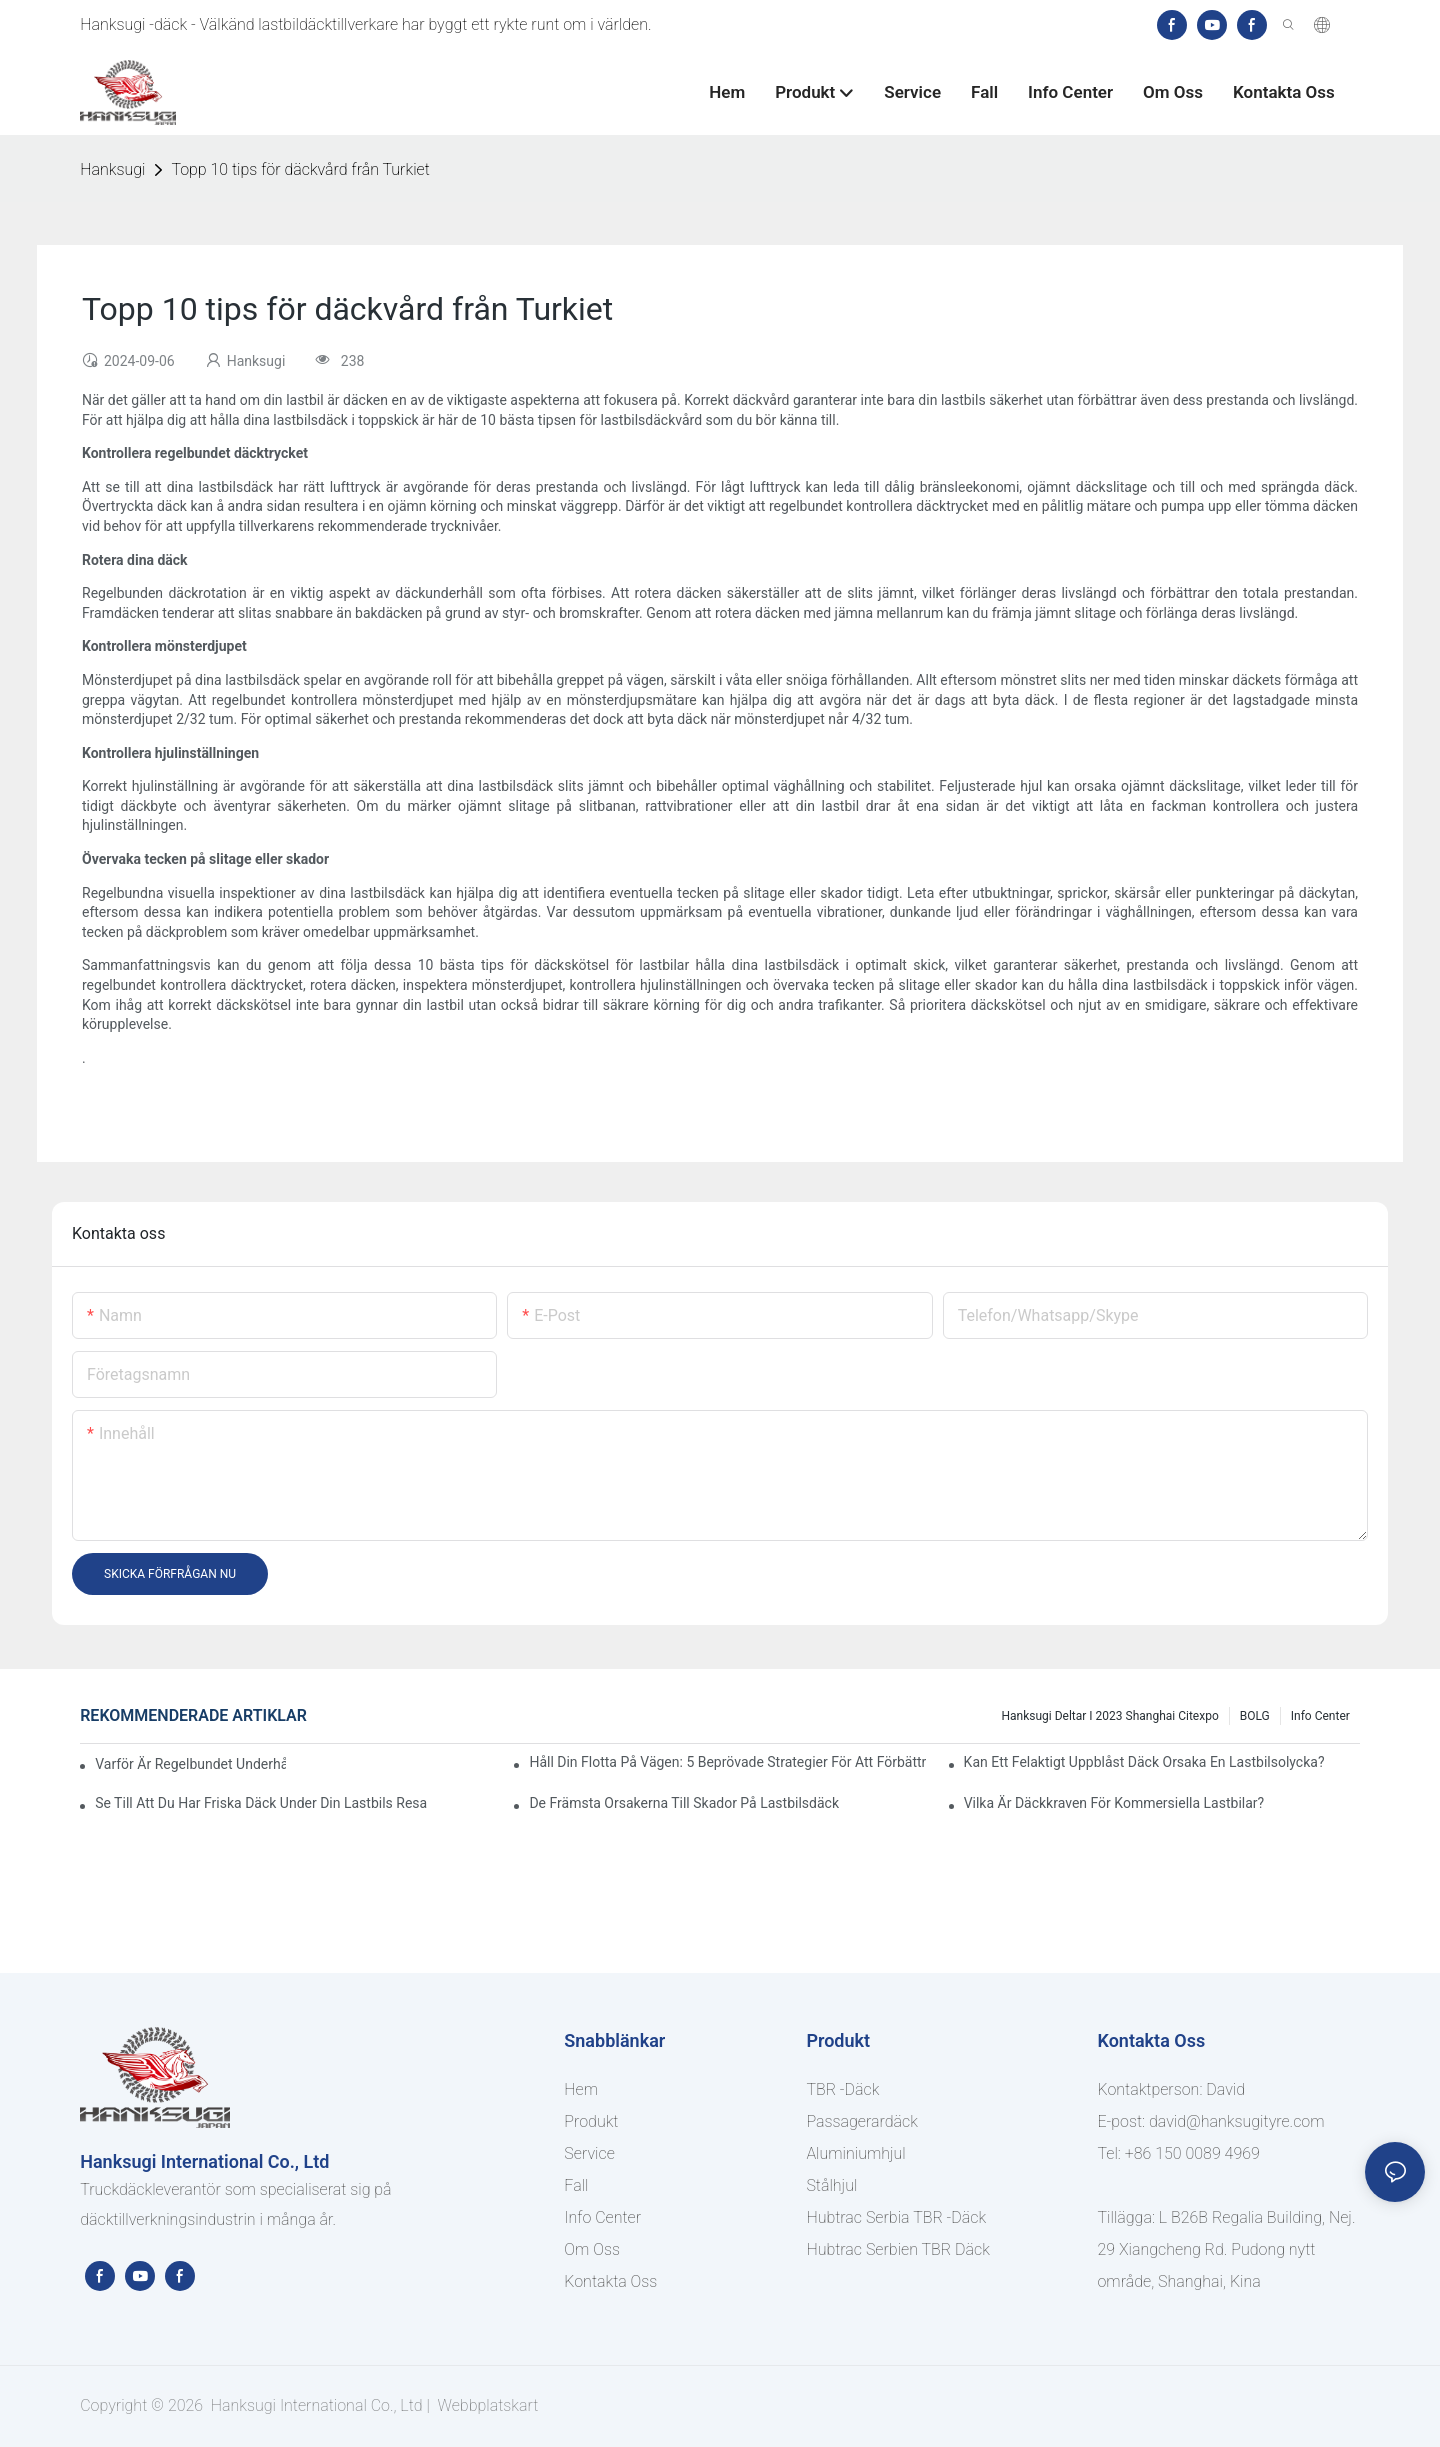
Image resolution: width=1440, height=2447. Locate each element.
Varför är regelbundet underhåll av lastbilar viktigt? (190, 1764)
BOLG (1255, 1716)
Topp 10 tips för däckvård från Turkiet (300, 169)
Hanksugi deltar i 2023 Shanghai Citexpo (1109, 1716)
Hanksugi (112, 169)
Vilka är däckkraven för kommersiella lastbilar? (1114, 1803)
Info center (1320, 1716)
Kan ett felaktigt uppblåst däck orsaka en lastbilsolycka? (1144, 1762)
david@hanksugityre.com (1237, 2121)
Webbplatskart (486, 2405)
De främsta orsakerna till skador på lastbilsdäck (684, 1803)
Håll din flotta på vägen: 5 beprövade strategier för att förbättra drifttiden (727, 1762)
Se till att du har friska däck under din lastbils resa (261, 1803)
